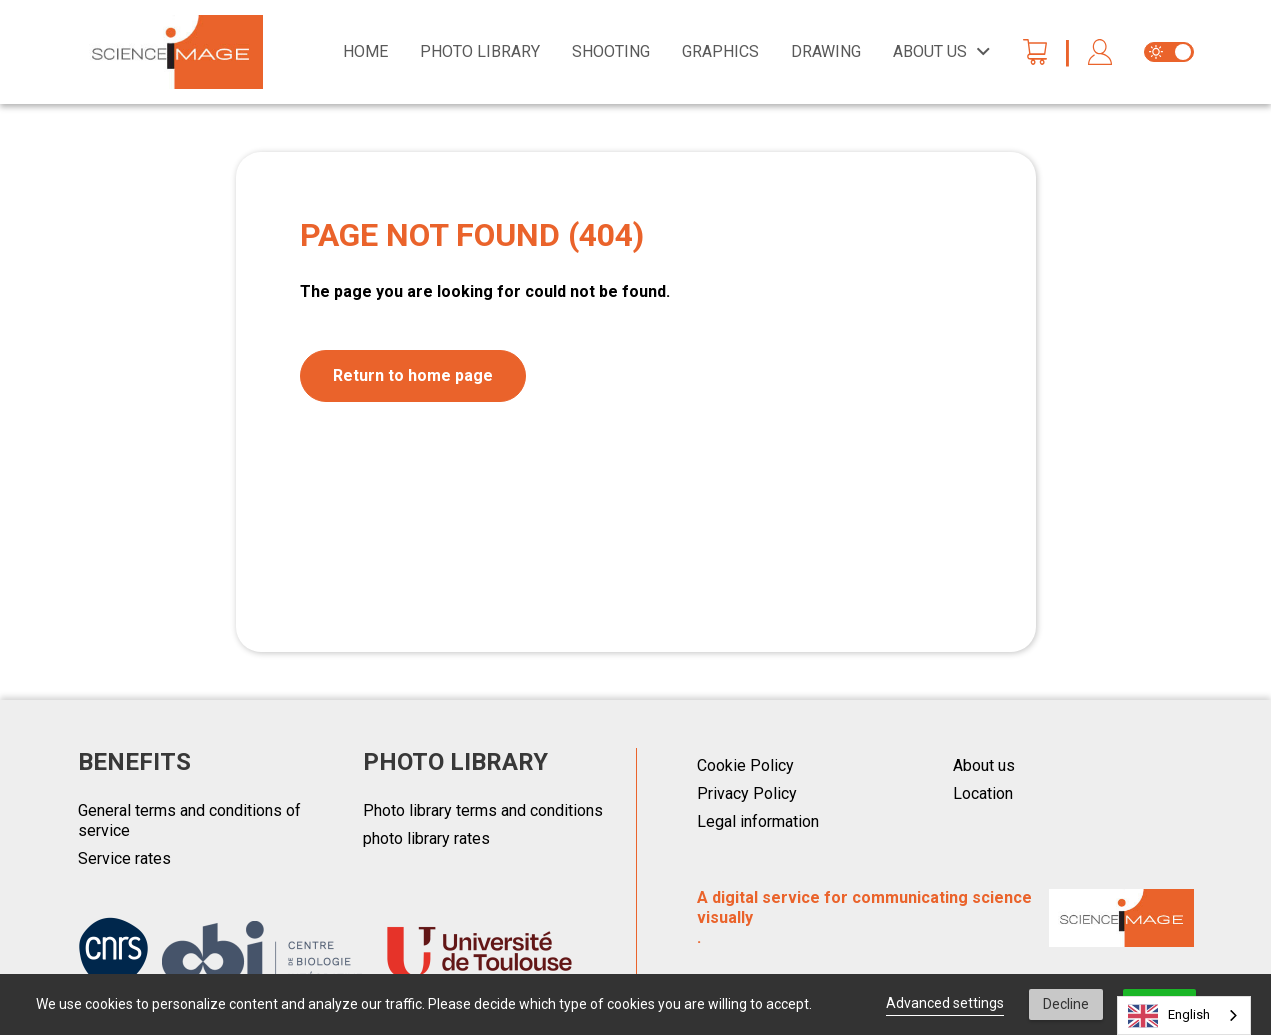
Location (983, 793)
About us (984, 765)
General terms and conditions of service (189, 820)
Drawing (826, 51)
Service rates (124, 858)
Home (365, 51)
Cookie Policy (745, 765)
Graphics (720, 51)
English (1169, 1016)
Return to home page (413, 375)
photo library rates (426, 838)
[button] (1100, 52)
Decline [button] (1066, 1004)
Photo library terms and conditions (483, 810)
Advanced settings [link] (945, 1003)
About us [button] (930, 51)
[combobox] (1184, 1015)
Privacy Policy (747, 793)
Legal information (758, 821)
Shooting (611, 51)
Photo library (480, 51)
